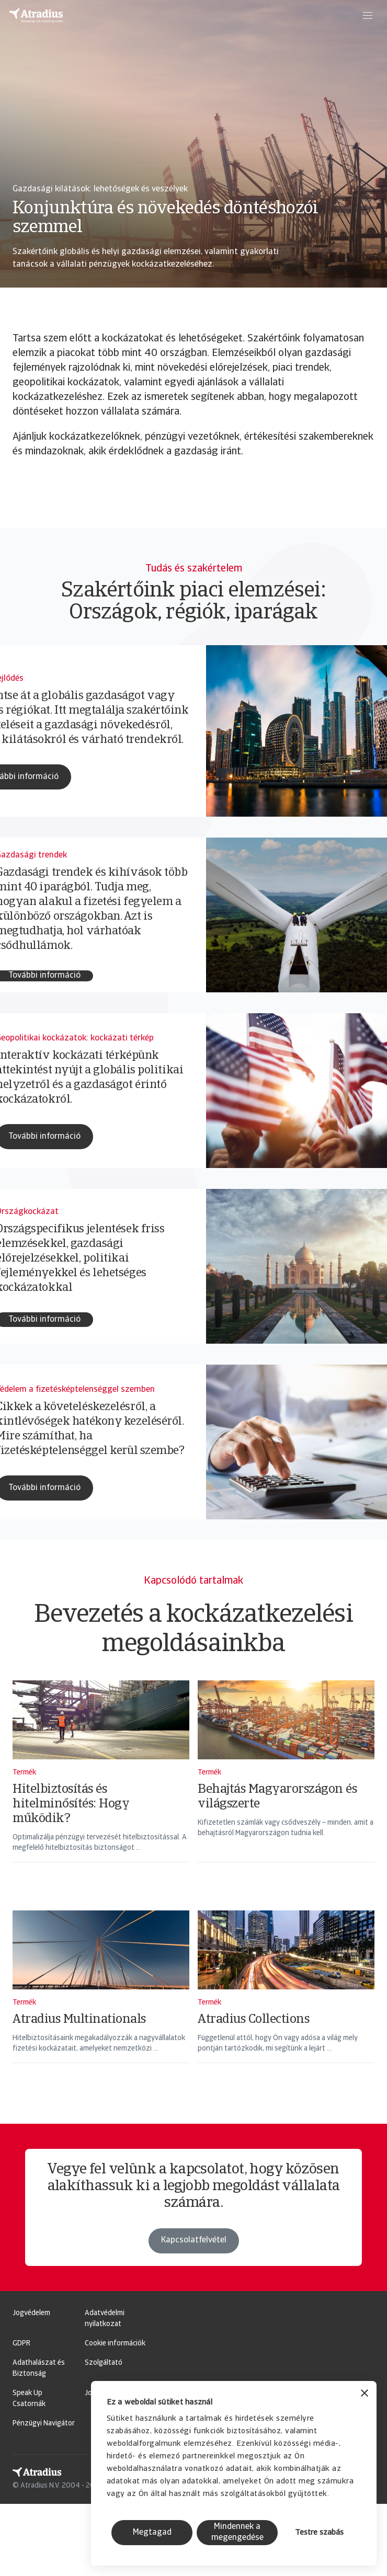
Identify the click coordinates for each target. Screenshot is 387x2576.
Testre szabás (319, 2533)
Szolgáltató (103, 2363)
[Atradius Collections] (286, 2000)
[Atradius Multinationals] (101, 2000)
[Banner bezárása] (364, 2394)
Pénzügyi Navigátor (44, 2424)
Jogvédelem (31, 2313)
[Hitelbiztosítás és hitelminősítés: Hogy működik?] (101, 1785)
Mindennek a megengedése (237, 2532)
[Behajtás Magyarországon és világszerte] (286, 1785)
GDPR (21, 2344)
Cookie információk (115, 2344)
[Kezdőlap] (36, 15)
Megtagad (152, 2532)
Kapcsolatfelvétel (193, 2263)
